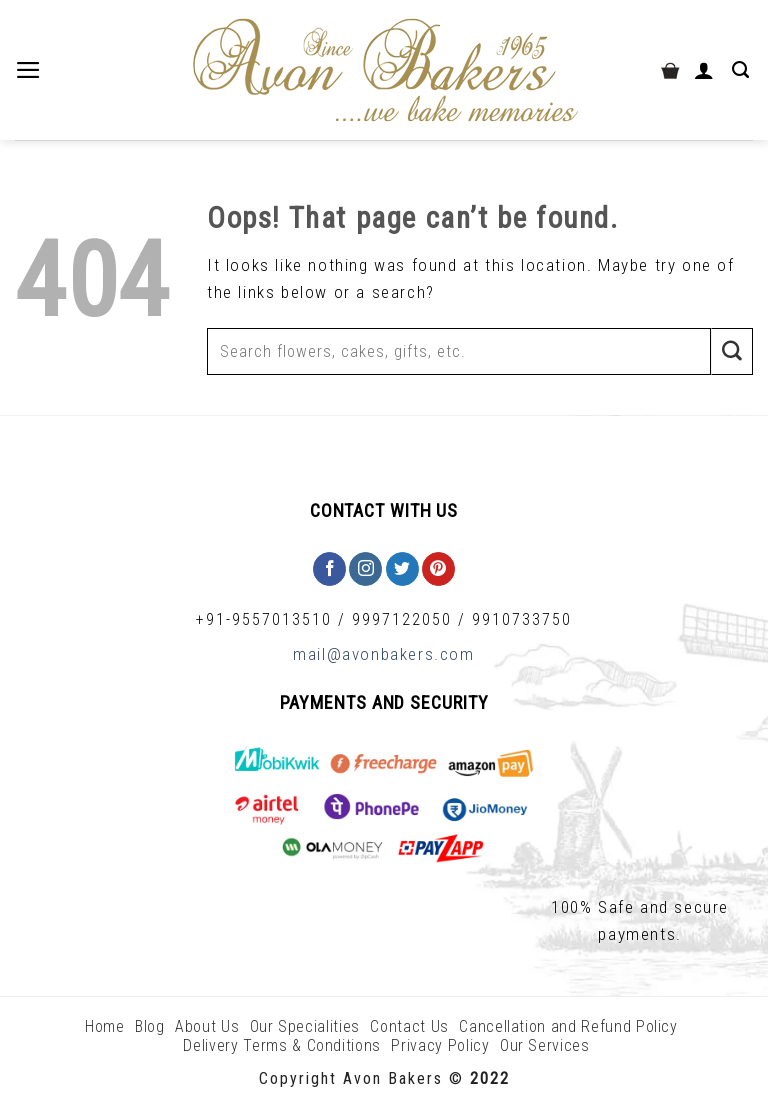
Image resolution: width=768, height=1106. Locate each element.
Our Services (545, 1045)
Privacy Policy (440, 1045)
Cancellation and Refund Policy (568, 1026)
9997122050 (402, 619)
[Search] (742, 70)
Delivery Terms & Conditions (282, 1045)
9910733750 (522, 619)
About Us (207, 1026)
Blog (150, 1026)
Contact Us (409, 1026)
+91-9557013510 (264, 619)
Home (105, 1026)
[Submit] (732, 351)
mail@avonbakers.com (383, 654)
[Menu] (30, 70)
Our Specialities (305, 1026)
